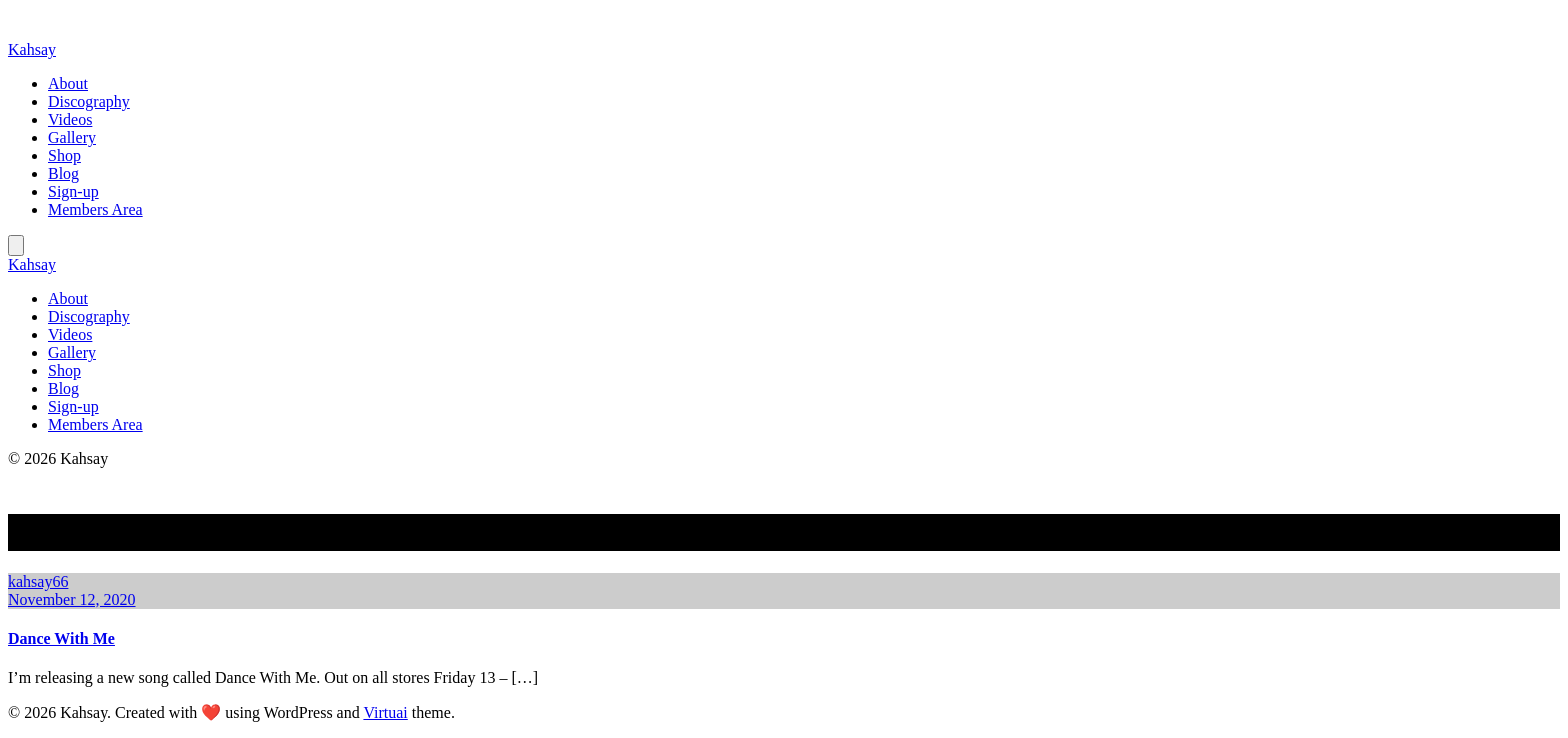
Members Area (95, 209)
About (68, 83)
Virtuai (385, 712)
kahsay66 (38, 581)
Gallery (72, 137)
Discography (89, 101)
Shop (64, 155)
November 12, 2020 (72, 599)
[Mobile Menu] (16, 245)
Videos (70, 119)
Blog (63, 173)
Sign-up (73, 191)
